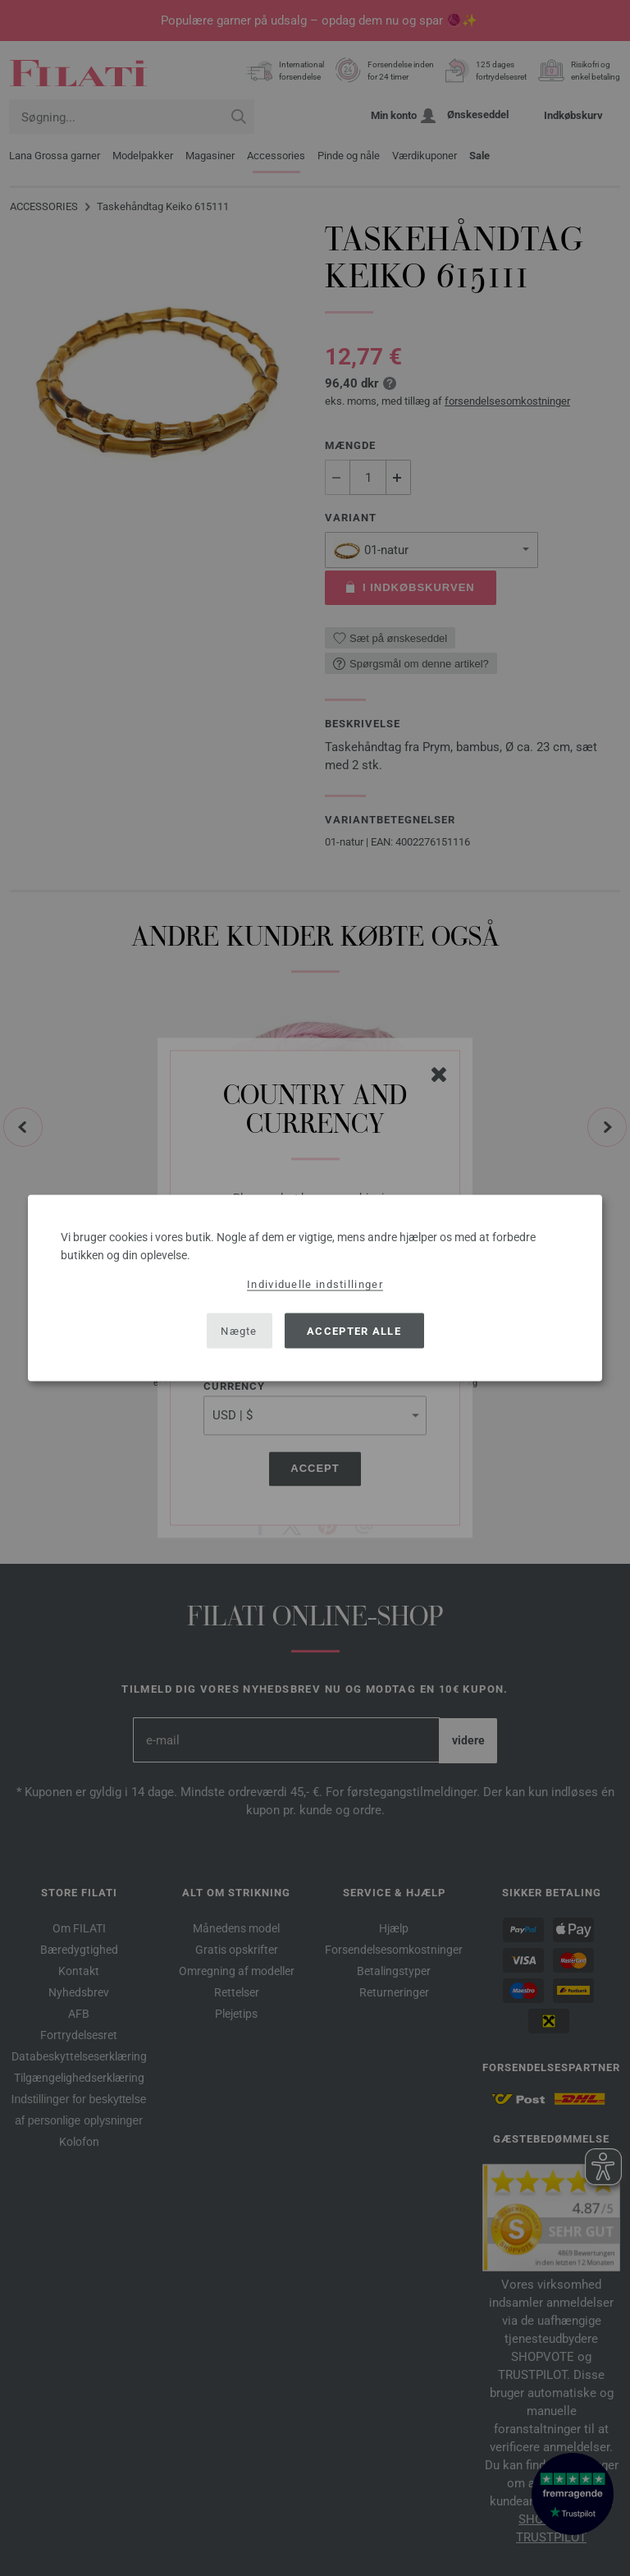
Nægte (239, 1330)
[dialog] (315, 1288)
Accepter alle (354, 1330)
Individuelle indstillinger (315, 1284)
